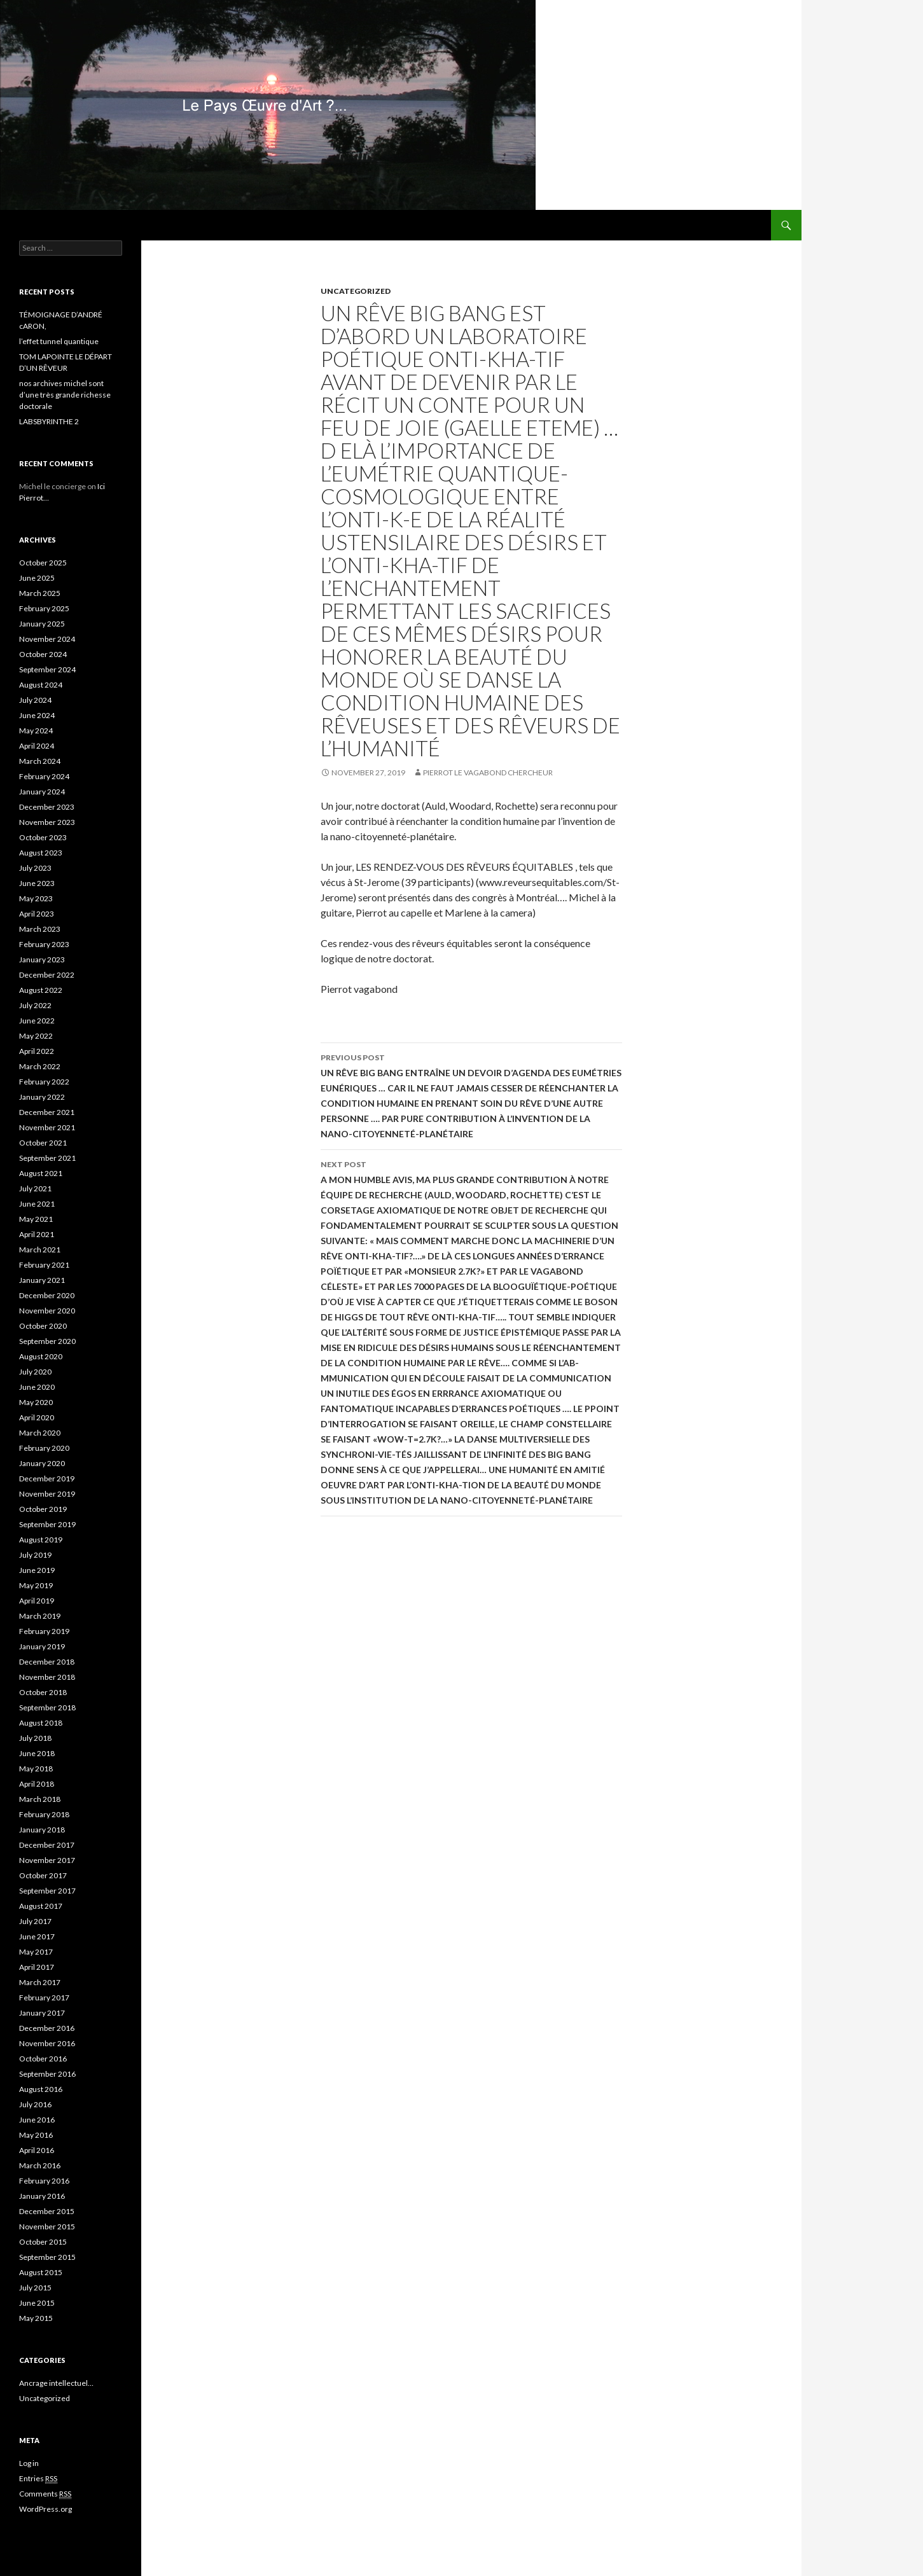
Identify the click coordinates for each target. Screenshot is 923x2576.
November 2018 (47, 1677)
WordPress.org (45, 2509)
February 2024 (44, 776)
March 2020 (39, 1432)
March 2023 (39, 929)
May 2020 (36, 1402)
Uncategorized (356, 291)
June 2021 (37, 1203)
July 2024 (35, 700)
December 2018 (46, 1661)
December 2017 (46, 1845)
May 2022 (36, 1036)
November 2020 (47, 1310)
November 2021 (47, 1127)
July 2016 (35, 2104)
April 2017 (36, 1967)
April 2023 (36, 913)
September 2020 (47, 1341)
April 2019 (36, 1600)
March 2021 (39, 1249)
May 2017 (36, 1951)
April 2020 (36, 1417)
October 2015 (43, 2242)
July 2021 (35, 1188)
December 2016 (46, 2028)
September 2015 (47, 2257)
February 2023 (44, 944)
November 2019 (47, 1494)
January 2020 (42, 1463)
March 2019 (39, 1616)
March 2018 (39, 1799)
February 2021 (44, 1265)
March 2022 (39, 1066)
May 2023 (36, 898)
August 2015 (40, 2272)
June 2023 (37, 883)
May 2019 (36, 1585)
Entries (38, 2479)
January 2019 (42, 1646)
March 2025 (39, 593)
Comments (45, 2494)
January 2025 (42, 623)
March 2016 (39, 2165)
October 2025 (43, 562)
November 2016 (47, 2043)
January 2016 (42, 2196)
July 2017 (35, 1921)
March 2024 (39, 761)
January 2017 (42, 2013)
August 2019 (40, 1539)
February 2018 (44, 1814)
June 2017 (37, 1936)
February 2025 (44, 608)
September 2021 (47, 1158)
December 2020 (46, 1295)
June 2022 (37, 1020)
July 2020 (35, 1371)
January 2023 (42, 959)
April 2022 (36, 1051)
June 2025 (37, 578)
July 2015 (35, 2287)
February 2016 (44, 2180)
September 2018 (47, 1707)
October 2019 (43, 1509)
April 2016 (36, 2150)
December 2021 (46, 1112)
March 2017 (39, 1982)
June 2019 (37, 1570)
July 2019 (35, 1555)
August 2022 (40, 990)
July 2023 (35, 868)
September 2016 (47, 2074)
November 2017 (47, 1860)
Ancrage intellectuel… (56, 2383)
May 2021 (36, 1219)
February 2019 (44, 1631)
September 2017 (47, 1890)
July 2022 (35, 1005)
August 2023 (40, 852)
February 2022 (44, 1081)
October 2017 (43, 1875)
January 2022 (42, 1097)
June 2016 (37, 2119)
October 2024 (43, 654)
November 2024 (47, 639)
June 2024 (37, 715)
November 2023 (47, 822)
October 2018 (43, 1692)
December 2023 (46, 807)
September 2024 (47, 669)
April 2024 (36, 746)
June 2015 (37, 2303)
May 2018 (36, 1768)
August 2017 (40, 1906)
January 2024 (42, 791)
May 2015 (36, 2318)
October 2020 (43, 1326)
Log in (29, 2463)
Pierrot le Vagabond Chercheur (488, 772)
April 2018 (36, 1784)
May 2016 (36, 2135)
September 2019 (47, 1524)
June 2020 (37, 1387)
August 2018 (40, 1723)
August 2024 (40, 684)
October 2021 (43, 1142)
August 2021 (40, 1173)
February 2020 (44, 1448)
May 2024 (36, 730)
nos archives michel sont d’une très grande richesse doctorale (65, 394)
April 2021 (36, 1234)
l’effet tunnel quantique (59, 341)
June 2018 (37, 1753)
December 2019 (46, 1478)
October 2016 (43, 2058)
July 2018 (35, 1738)
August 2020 (40, 1356)
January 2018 (42, 1829)
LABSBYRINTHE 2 (49, 421)
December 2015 (46, 2211)
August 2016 (40, 2089)
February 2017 (44, 1997)
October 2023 (43, 837)
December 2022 (46, 975)
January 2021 (42, 1280)
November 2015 (47, 2226)
